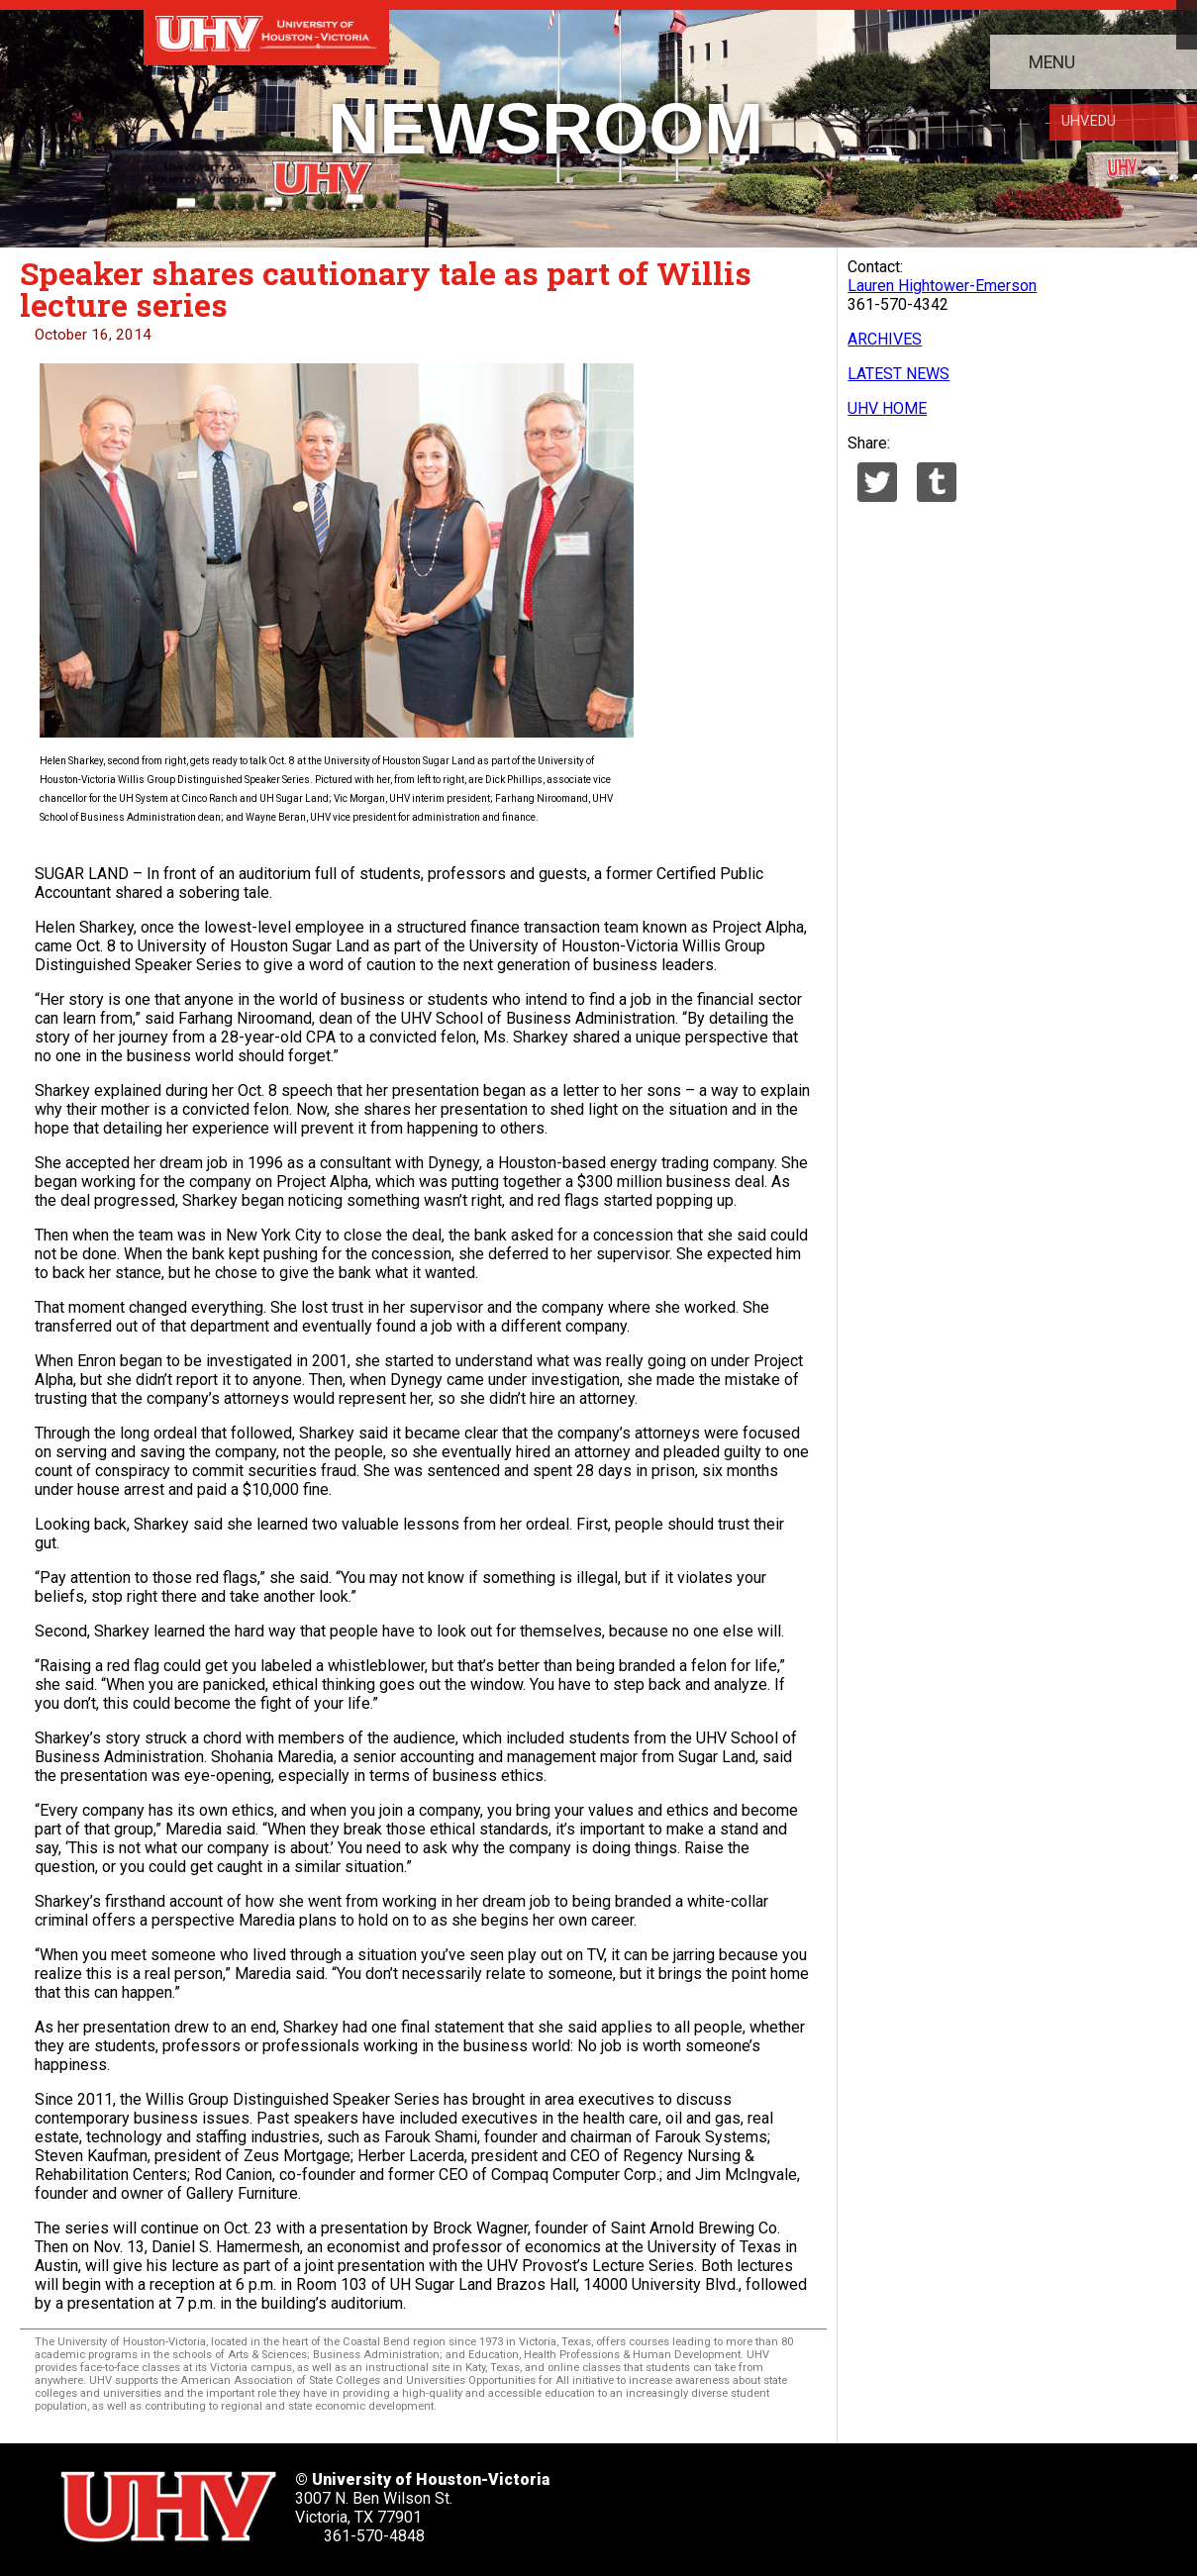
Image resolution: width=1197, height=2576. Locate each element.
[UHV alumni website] (981, 2500)
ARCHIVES (885, 339)
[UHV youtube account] (862, 2500)
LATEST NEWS (898, 373)
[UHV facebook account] (744, 2500)
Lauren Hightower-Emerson (942, 285)
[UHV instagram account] (922, 2500)
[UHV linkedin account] (804, 2500)
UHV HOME (887, 408)
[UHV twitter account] (685, 2500)
